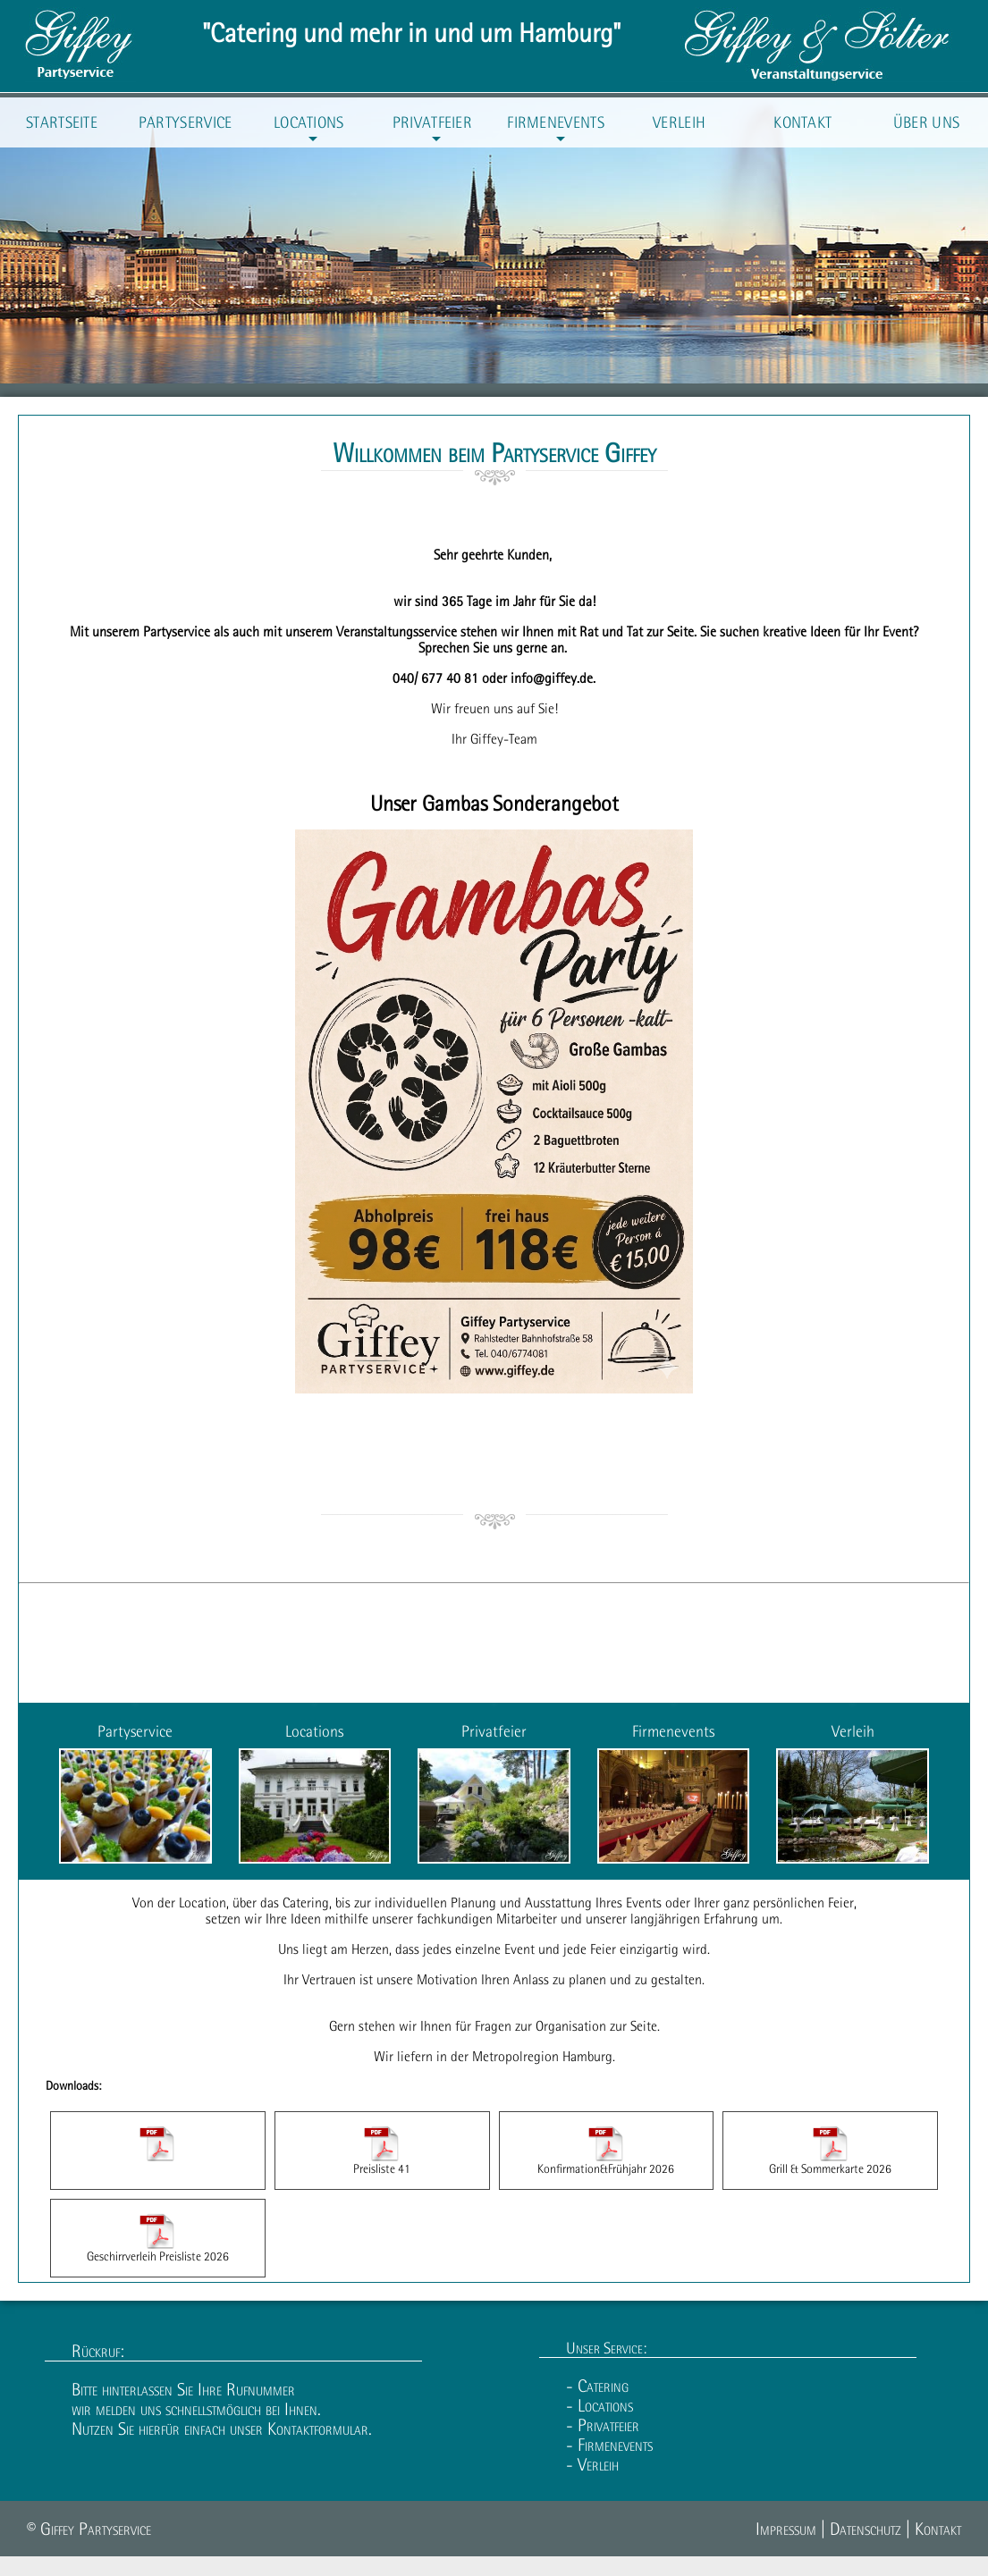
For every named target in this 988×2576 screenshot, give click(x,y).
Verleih (679, 122)
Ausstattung (558, 1902)
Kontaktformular (317, 2428)
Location (202, 1902)
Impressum (786, 2528)
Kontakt (802, 122)
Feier (603, 1948)
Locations (309, 130)
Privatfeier (432, 130)
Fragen (493, 2025)
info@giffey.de (552, 677)
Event (519, 1948)
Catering (306, 1902)
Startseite (61, 122)
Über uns (926, 122)
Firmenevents (555, 130)
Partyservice (185, 122)
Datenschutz (865, 2528)
